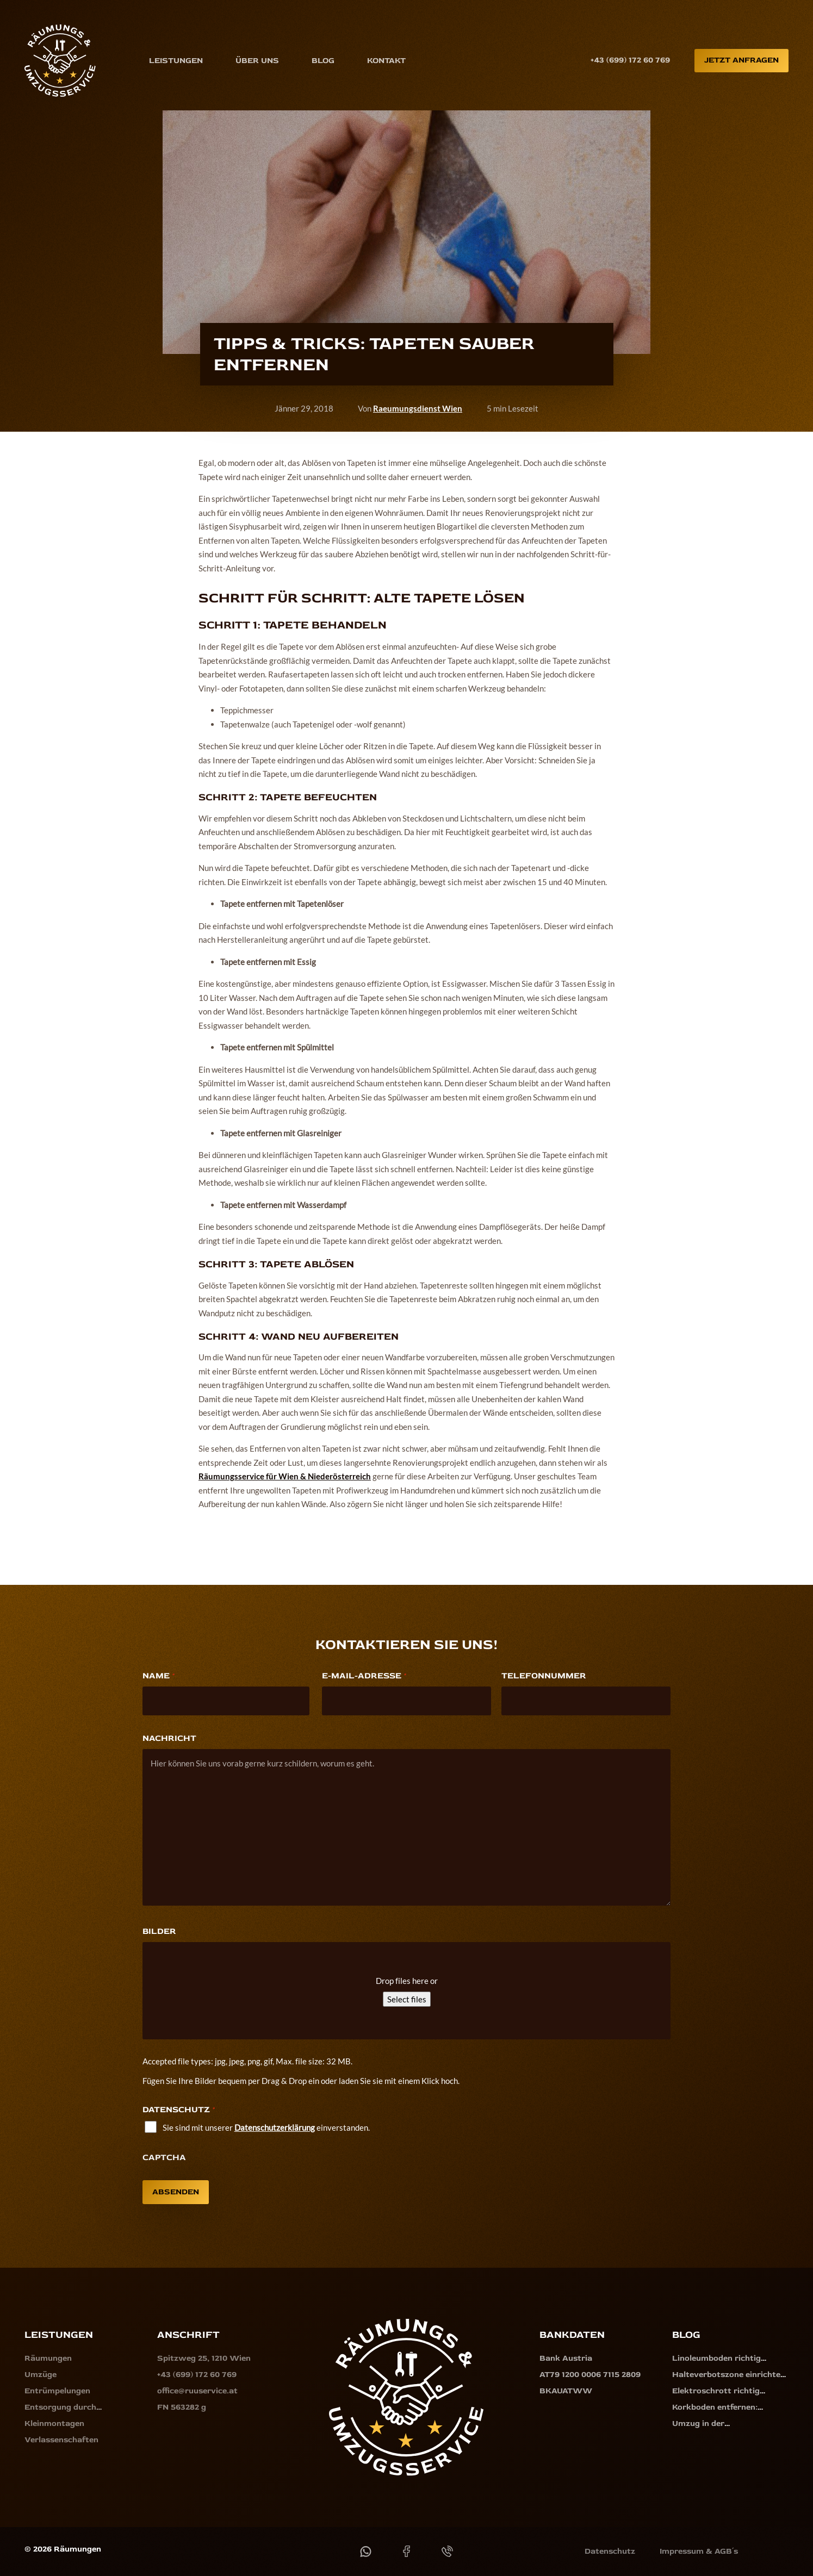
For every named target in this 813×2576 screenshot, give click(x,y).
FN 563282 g (181, 2407)
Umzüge (40, 2374)
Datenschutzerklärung (274, 2127)
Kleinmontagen (54, 2423)
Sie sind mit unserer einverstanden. (266, 2127)
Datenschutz (610, 2551)
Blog (323, 60)
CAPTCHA (164, 2157)
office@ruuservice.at (197, 2391)
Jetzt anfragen (741, 60)
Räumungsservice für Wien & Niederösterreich (284, 1476)
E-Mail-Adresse (364, 1676)
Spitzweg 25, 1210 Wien (204, 2358)
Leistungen (176, 60)
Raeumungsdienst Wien (417, 408)
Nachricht (169, 1738)
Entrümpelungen (57, 2391)
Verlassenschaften (61, 2440)
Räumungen (48, 2358)
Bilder (159, 1931)
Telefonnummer (543, 1675)
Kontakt (386, 60)
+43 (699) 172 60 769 (630, 60)
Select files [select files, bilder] (406, 1999)
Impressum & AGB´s (699, 2551)
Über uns (257, 60)
